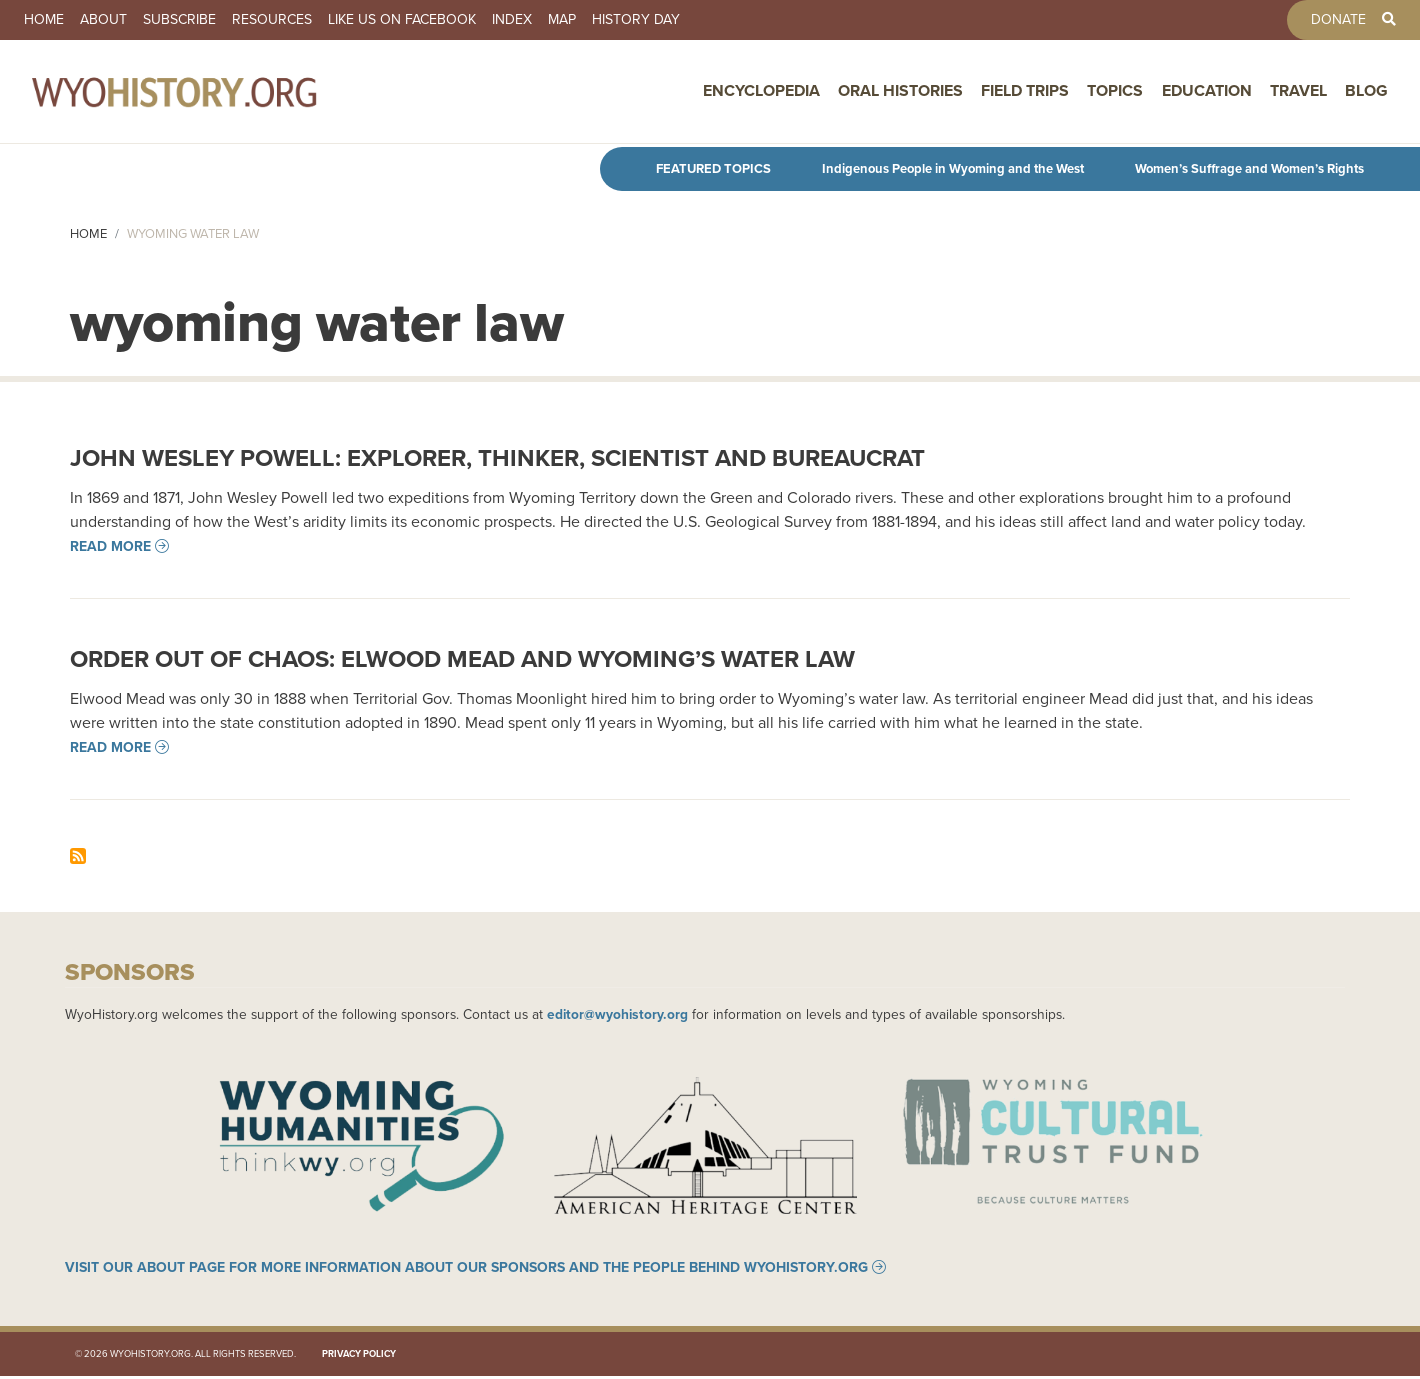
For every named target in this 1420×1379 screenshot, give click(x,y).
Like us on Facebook (402, 20)
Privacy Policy (359, 1355)
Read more (110, 546)
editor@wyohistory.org (617, 1014)
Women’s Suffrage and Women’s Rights (1249, 168)
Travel (1298, 92)
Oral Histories (900, 92)
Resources (272, 20)
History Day (636, 20)
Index (512, 20)
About (103, 20)
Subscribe (179, 20)
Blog (1366, 92)
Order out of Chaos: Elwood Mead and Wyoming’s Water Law (462, 658)
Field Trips (1025, 92)
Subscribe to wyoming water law (78, 856)
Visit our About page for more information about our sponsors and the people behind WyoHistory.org (466, 1270)
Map (562, 20)
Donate (1338, 20)
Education (1207, 92)
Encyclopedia (761, 92)
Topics (1115, 92)
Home (44, 20)
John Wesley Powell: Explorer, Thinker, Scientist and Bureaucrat (497, 457)
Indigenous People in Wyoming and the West (953, 168)
